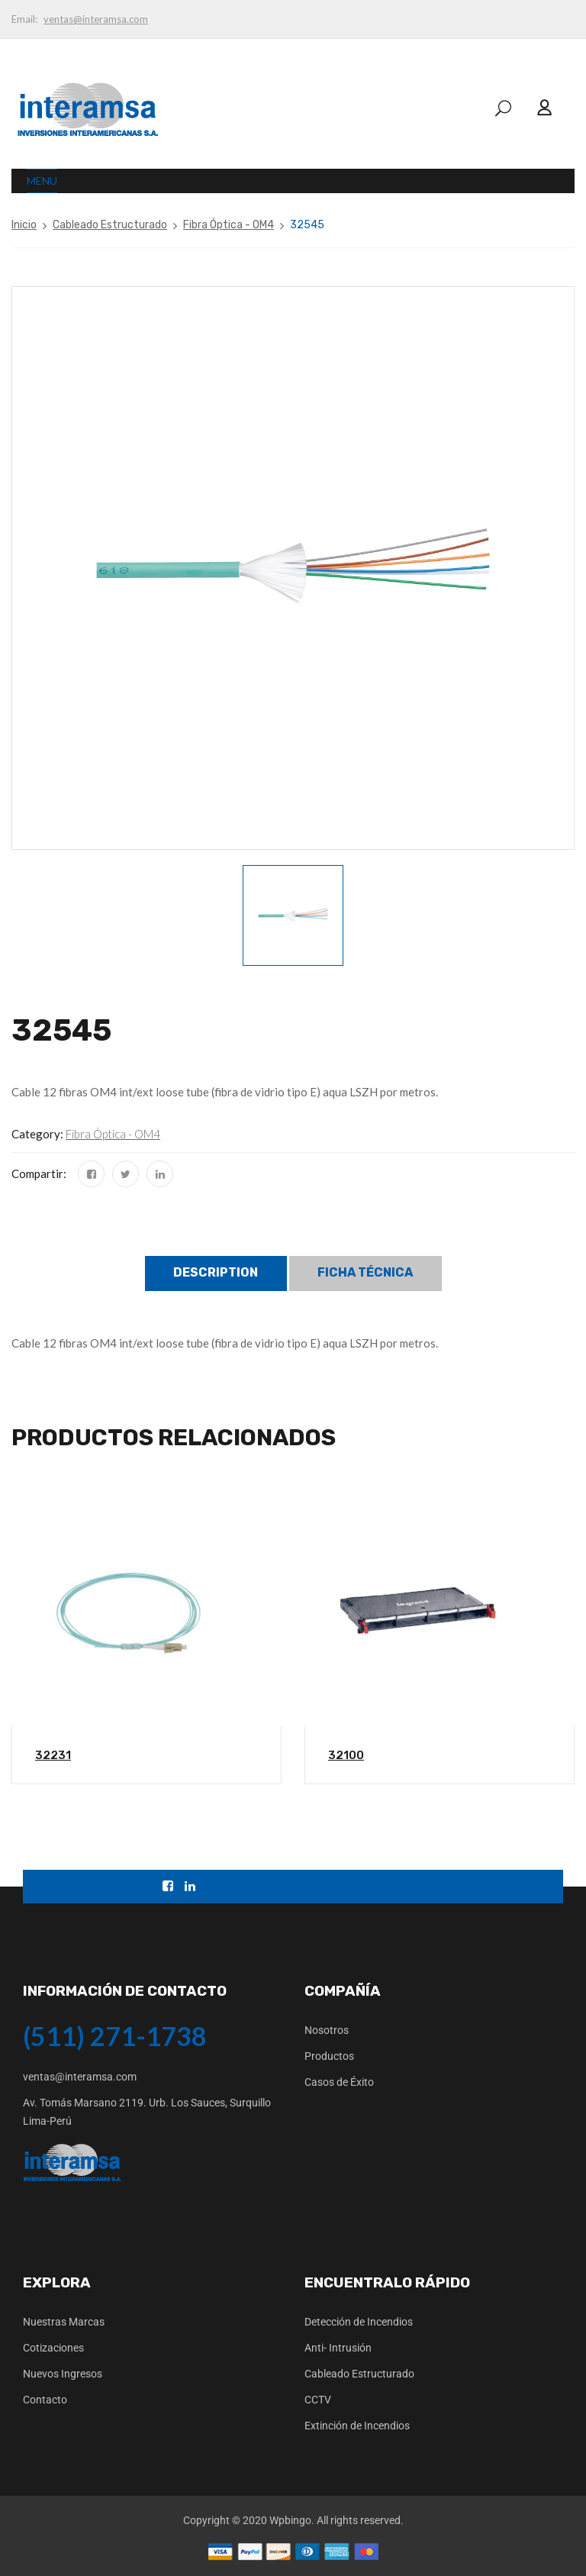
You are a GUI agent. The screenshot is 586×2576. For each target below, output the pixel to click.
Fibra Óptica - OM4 (228, 224)
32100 (346, 1755)
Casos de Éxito (339, 2082)
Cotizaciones (53, 2348)
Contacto (45, 2400)
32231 (53, 1755)
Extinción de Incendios (357, 2425)
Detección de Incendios (358, 2322)
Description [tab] (215, 1272)
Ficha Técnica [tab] (365, 1272)
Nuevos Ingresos (62, 2374)
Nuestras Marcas (64, 2322)
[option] (293, 915)
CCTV (317, 2400)
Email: (24, 19)
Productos (329, 2056)
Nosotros (326, 2030)
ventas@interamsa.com (95, 19)
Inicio (24, 224)
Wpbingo (290, 2520)
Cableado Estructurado (110, 224)
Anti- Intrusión (338, 2348)
